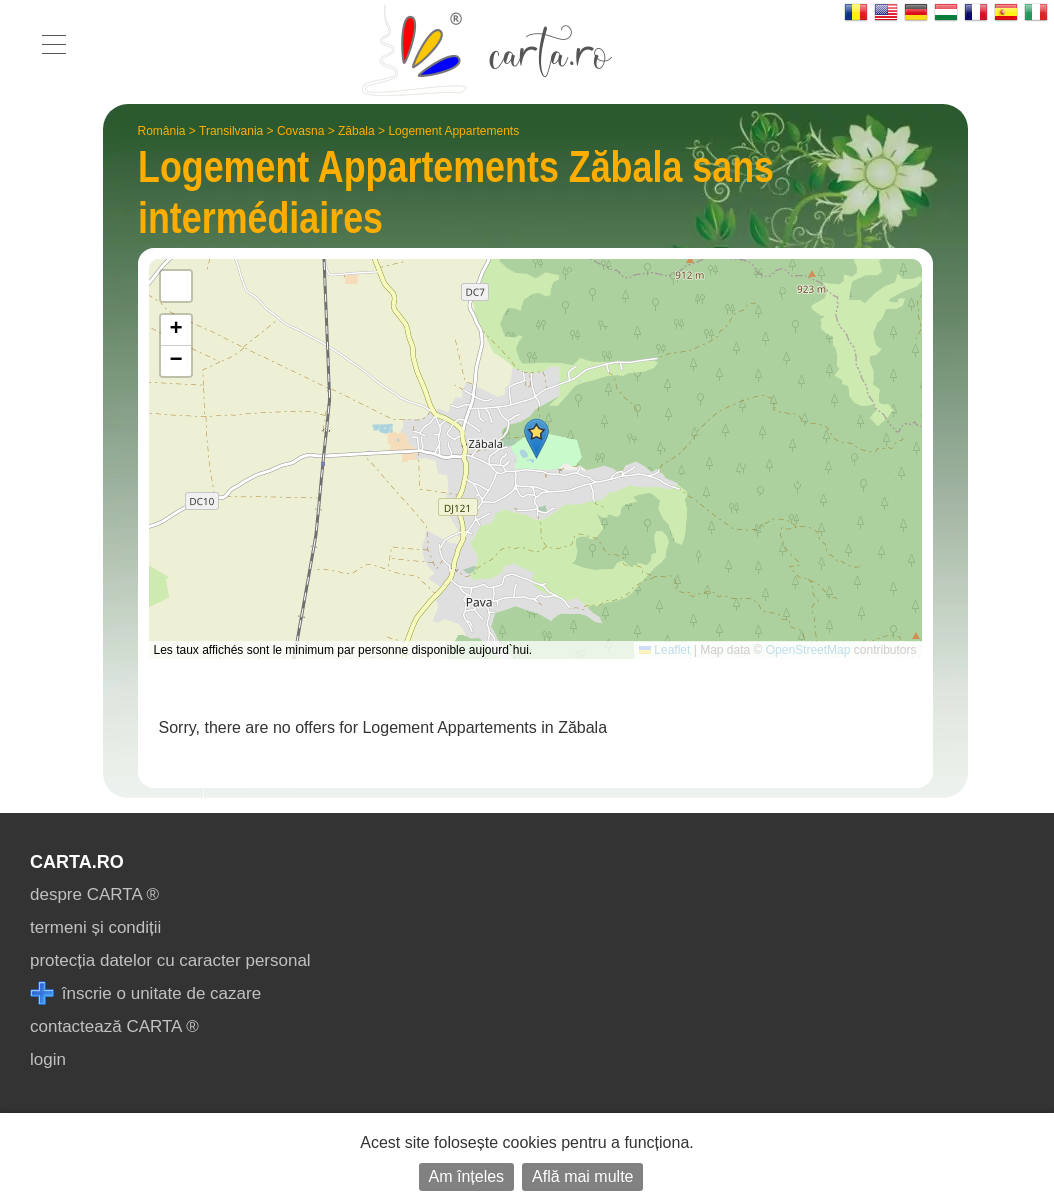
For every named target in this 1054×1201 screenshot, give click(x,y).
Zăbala (356, 131)
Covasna (300, 131)
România (162, 131)
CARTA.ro (77, 862)
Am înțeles (467, 1176)
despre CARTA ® (94, 894)
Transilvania (231, 131)
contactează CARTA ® (114, 1026)
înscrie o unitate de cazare (145, 993)
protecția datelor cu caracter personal (170, 960)
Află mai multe (582, 1176)
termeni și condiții (95, 927)
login (48, 1059)
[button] (536, 438)
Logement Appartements (453, 131)
